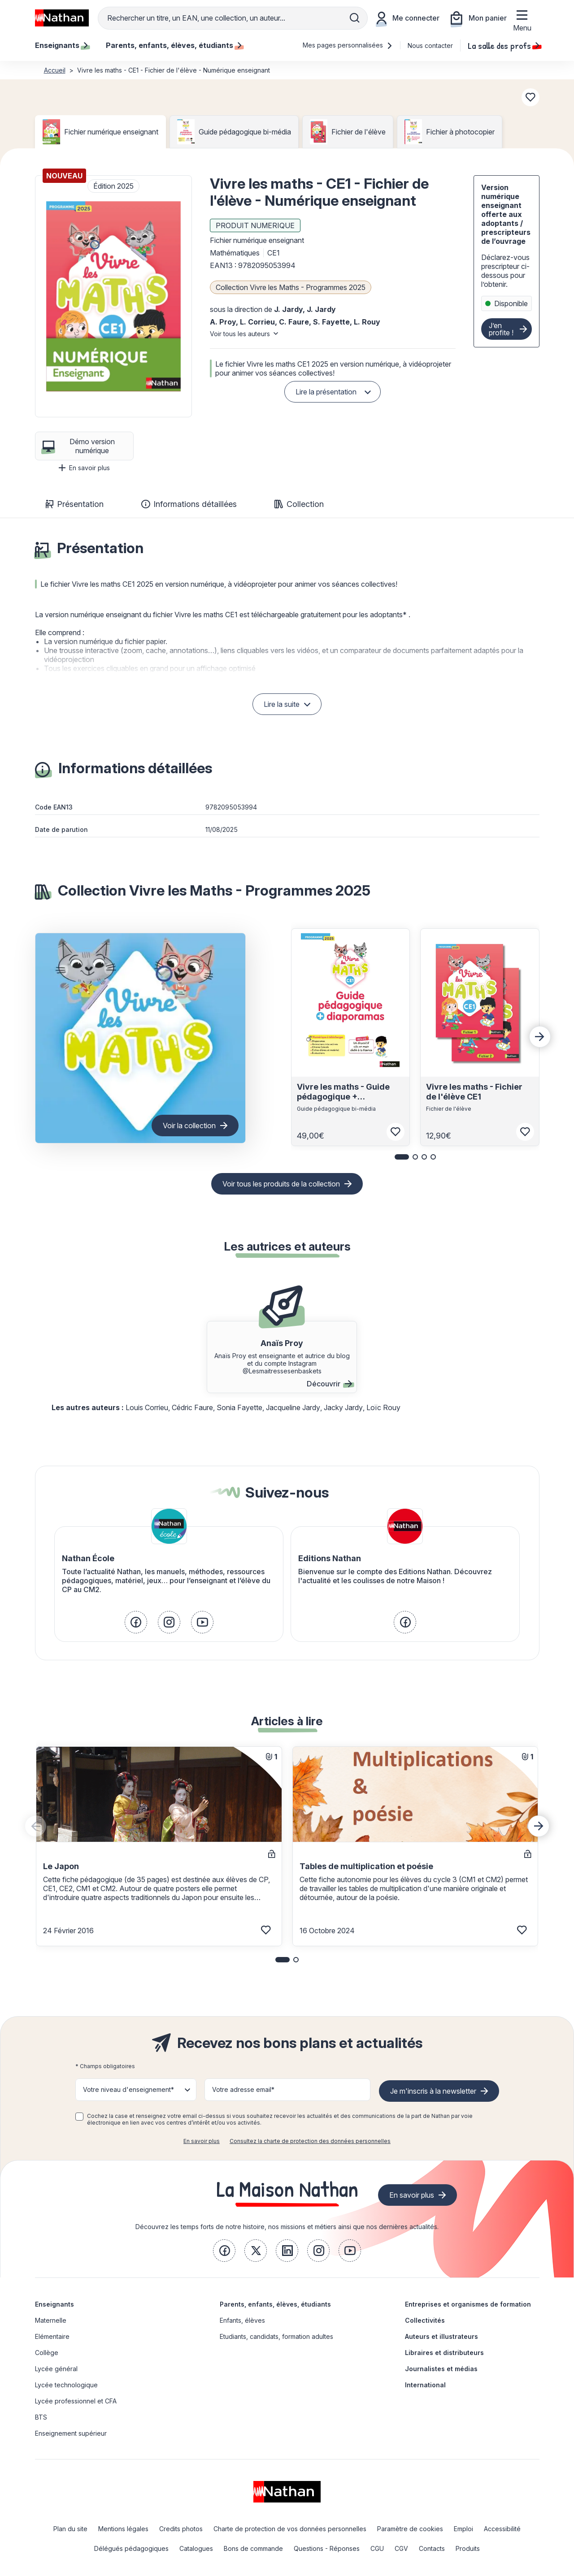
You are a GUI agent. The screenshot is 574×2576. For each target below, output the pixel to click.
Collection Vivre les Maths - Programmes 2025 (290, 287)
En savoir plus (84, 468)
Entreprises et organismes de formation (468, 2304)
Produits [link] (468, 2548)
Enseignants (54, 2304)
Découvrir (329, 1383)
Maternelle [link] (50, 2320)
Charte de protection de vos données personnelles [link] (289, 2529)
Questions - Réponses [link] (327, 2548)
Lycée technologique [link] (66, 2385)
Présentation (75, 504)
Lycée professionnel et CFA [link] (76, 2401)
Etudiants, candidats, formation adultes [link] (276, 2336)
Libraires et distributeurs (444, 2352)
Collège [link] (46, 2352)
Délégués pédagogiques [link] (131, 2548)
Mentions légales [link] (123, 2529)
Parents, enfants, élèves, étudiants (275, 2304)
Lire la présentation (326, 391)
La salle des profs (503, 45)
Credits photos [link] (181, 2529)
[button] (113, 296)
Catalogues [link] (196, 2548)
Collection (299, 504)
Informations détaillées (189, 504)
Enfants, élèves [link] (242, 2320)
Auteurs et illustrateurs (441, 2336)
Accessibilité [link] (502, 2529)
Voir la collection (189, 1125)
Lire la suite (282, 704)
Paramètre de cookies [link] (410, 2529)
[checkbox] (79, 2117)
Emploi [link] (463, 2529)
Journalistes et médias (441, 2369)
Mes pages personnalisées (348, 45)
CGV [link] (401, 2548)
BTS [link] (41, 2417)
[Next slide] (540, 1037)
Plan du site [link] (70, 2529)
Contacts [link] (432, 2548)
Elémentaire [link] (52, 2336)
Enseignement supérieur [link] (71, 2433)
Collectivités (425, 2320)
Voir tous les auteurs (240, 334)
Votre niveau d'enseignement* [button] (128, 2089)
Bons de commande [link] (253, 2548)
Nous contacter (430, 45)
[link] (136, 1622)
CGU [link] (377, 2548)
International (425, 2385)
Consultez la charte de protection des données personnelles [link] (310, 2141)
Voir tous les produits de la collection (281, 1183)
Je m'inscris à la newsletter (433, 2091)
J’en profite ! (501, 329)
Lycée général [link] (56, 2369)
